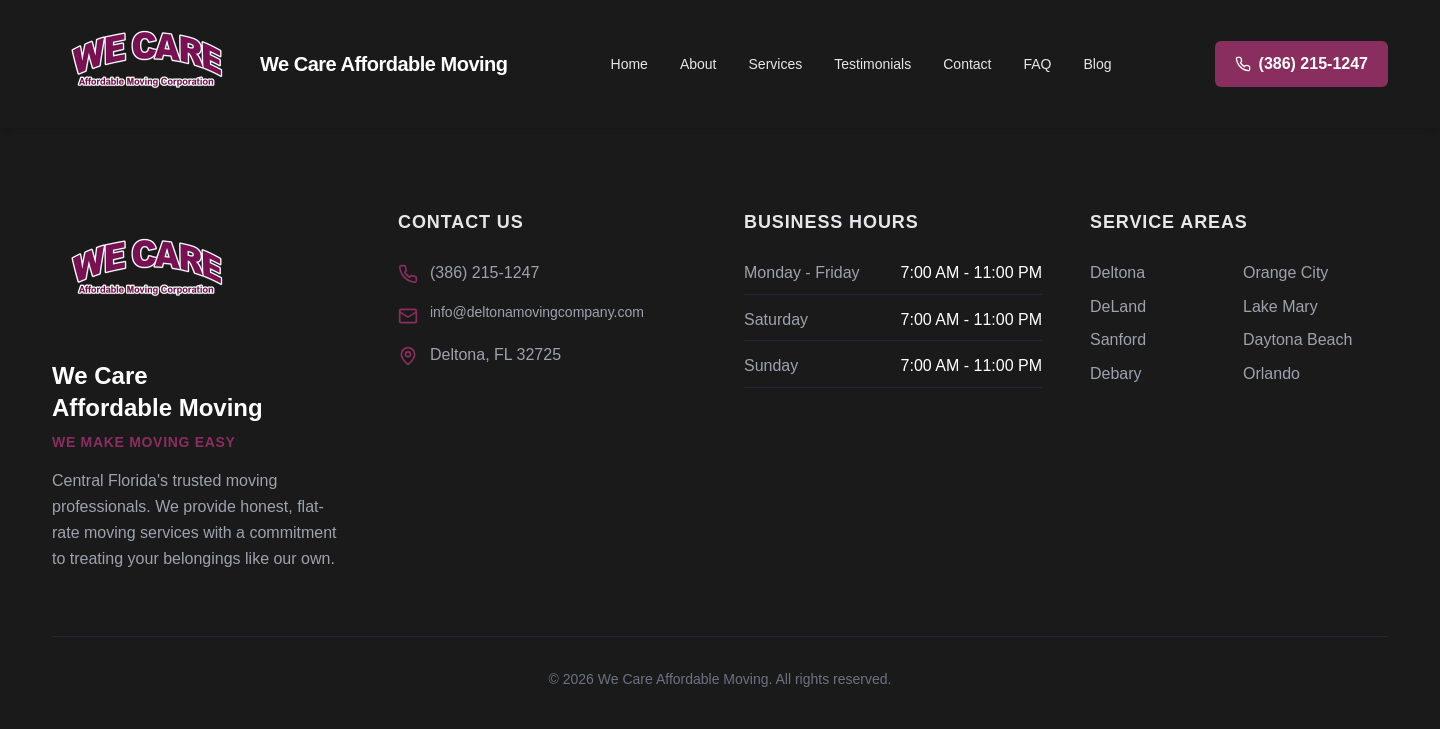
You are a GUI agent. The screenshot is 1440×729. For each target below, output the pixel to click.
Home (629, 64)
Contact (967, 64)
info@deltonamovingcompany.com (537, 312)
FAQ (1037, 64)
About (698, 64)
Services (776, 64)
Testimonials (872, 64)
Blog (1098, 64)
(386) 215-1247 (484, 272)
